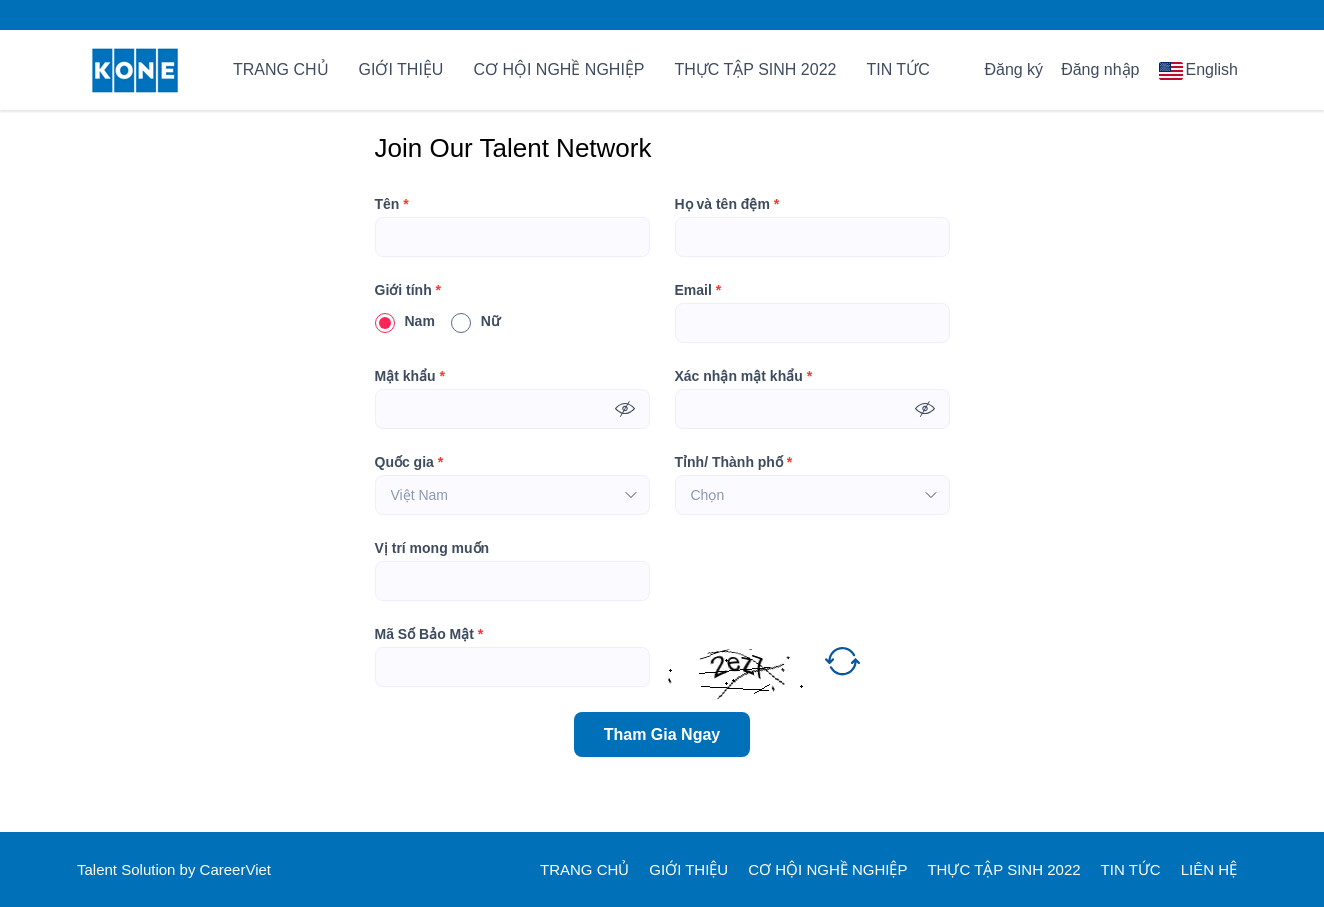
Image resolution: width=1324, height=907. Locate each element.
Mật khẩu (410, 376)
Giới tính (408, 290)
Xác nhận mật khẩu (744, 376)
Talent (99, 869)
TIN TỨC (897, 69)
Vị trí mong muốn (432, 548)
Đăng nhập (1100, 69)
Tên (392, 204)
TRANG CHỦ (281, 69)
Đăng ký (1013, 69)
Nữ (475, 321)
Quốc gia (409, 462)
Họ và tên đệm (727, 204)
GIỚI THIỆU (401, 69)
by (190, 869)
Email (698, 290)
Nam (405, 321)
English (1212, 69)
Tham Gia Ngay (662, 734)
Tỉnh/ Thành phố (734, 462)
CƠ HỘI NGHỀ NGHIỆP (558, 69)
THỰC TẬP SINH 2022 (756, 69)
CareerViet (235, 869)
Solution (150, 869)
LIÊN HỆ (1209, 869)
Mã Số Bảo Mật (429, 634)
